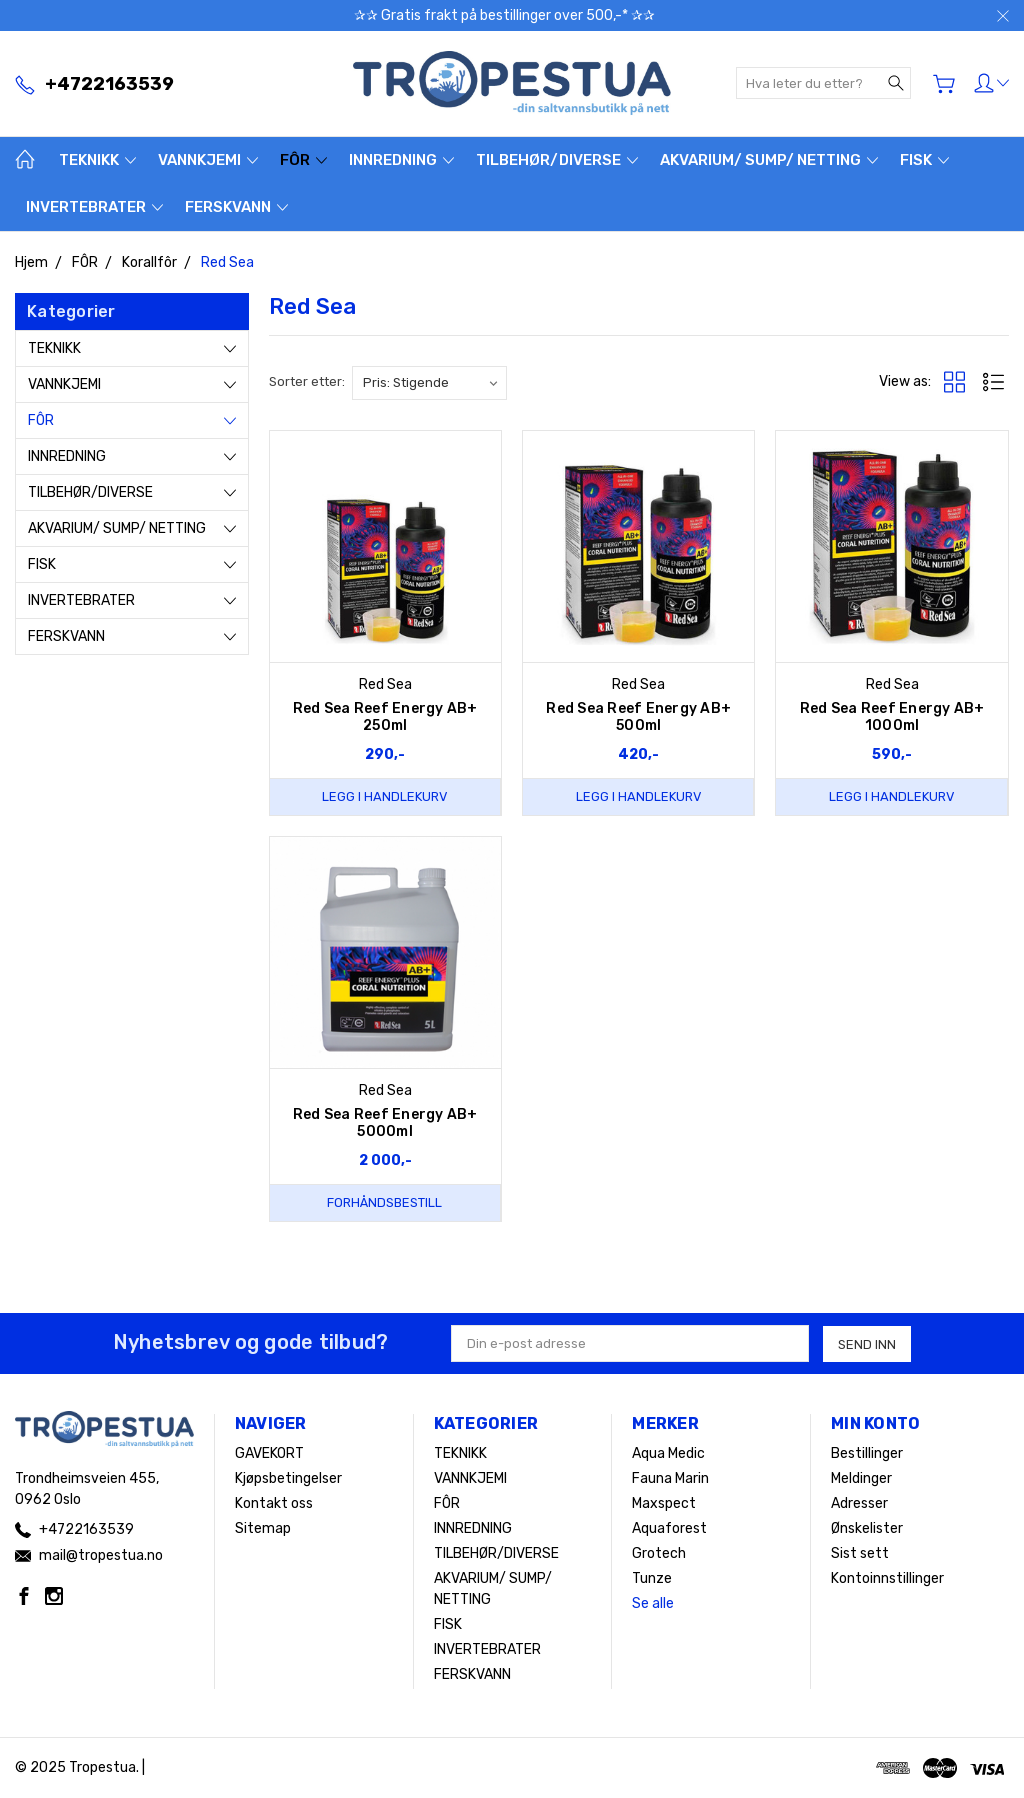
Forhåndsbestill (384, 1202)
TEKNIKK (97, 160)
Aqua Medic (668, 1453)
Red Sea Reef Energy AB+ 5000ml (385, 1123)
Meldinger (861, 1478)
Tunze (652, 1578)
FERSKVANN (236, 207)
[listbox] (429, 383)
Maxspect (664, 1503)
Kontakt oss (274, 1503)
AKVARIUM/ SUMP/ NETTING (769, 160)
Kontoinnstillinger (887, 1578)
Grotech (659, 1553)
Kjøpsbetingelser (288, 1478)
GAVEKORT (269, 1453)
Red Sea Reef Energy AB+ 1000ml (892, 717)
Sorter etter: (307, 381)
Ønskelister (867, 1528)
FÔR (303, 160)
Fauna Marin (670, 1478)
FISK (924, 160)
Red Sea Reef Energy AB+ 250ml (385, 717)
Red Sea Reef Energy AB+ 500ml (638, 717)
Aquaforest (669, 1528)
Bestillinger (867, 1453)
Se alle (653, 1603)
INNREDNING (401, 160)
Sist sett (860, 1553)
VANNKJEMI (208, 160)
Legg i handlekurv (385, 796)
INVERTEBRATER (94, 207)
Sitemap (263, 1528)
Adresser (859, 1503)
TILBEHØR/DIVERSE (557, 160)
